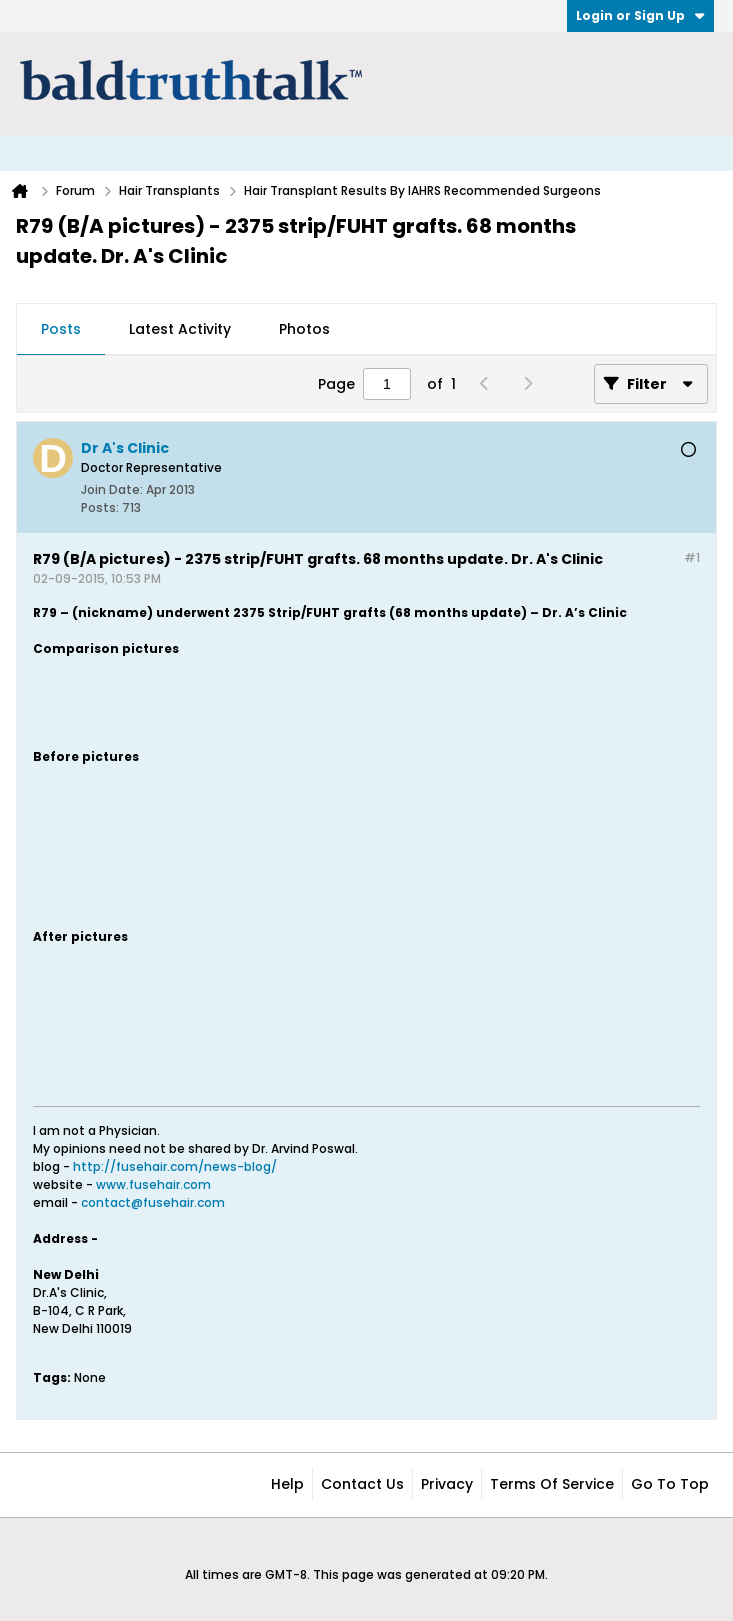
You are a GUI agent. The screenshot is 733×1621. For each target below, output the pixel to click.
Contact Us (362, 1484)
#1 (692, 557)
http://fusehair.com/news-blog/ (175, 1166)
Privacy (447, 1484)
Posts (61, 329)
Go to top (670, 1484)
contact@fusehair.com (153, 1202)
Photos (304, 329)
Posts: (100, 507)
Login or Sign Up (640, 15)
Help (287, 1484)
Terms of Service (552, 1484)
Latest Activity (180, 329)
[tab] (61, 330)
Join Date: (112, 489)
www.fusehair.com (153, 1184)
